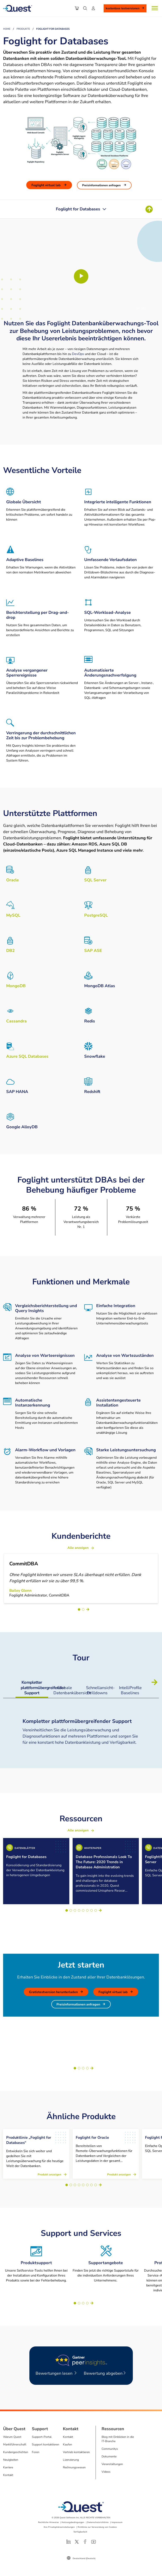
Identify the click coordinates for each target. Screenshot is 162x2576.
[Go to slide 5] (83, 1910)
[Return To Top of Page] (149, 209)
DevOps (78, 354)
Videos (106, 2472)
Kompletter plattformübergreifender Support (34, 1688)
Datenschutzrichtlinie (98, 2522)
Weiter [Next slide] (87, 1609)
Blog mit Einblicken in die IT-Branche (118, 2439)
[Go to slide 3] (75, 1910)
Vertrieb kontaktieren (76, 2452)
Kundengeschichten (15, 2452)
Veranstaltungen (112, 2464)
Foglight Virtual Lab (46, 185)
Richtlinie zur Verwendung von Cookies (97, 2527)
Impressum (117, 2522)
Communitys (110, 2449)
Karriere (8, 2467)
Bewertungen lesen (57, 2373)
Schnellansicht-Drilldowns (100, 1690)
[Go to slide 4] (79, 1910)
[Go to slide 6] (87, 1910)
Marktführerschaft (14, 2444)
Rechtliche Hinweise (48, 2522)
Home (6, 29)
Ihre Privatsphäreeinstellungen (59, 2527)
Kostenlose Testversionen (122, 8)
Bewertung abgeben (105, 2373)
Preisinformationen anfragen (101, 185)
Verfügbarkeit (80, 2531)
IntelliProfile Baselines (130, 1690)
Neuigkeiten (10, 2460)
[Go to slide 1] (79, 1609)
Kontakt (8, 2475)
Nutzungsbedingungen (73, 2522)
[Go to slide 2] (83, 1609)
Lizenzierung (71, 2460)
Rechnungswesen (74, 2467)
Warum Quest (12, 2437)
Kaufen (67, 2444)
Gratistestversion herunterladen (53, 1992)
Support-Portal (42, 2437)
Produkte (23, 29)
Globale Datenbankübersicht (67, 1690)
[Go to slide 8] (95, 1910)
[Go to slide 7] (91, 1910)
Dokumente (109, 2456)
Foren (35, 2452)
